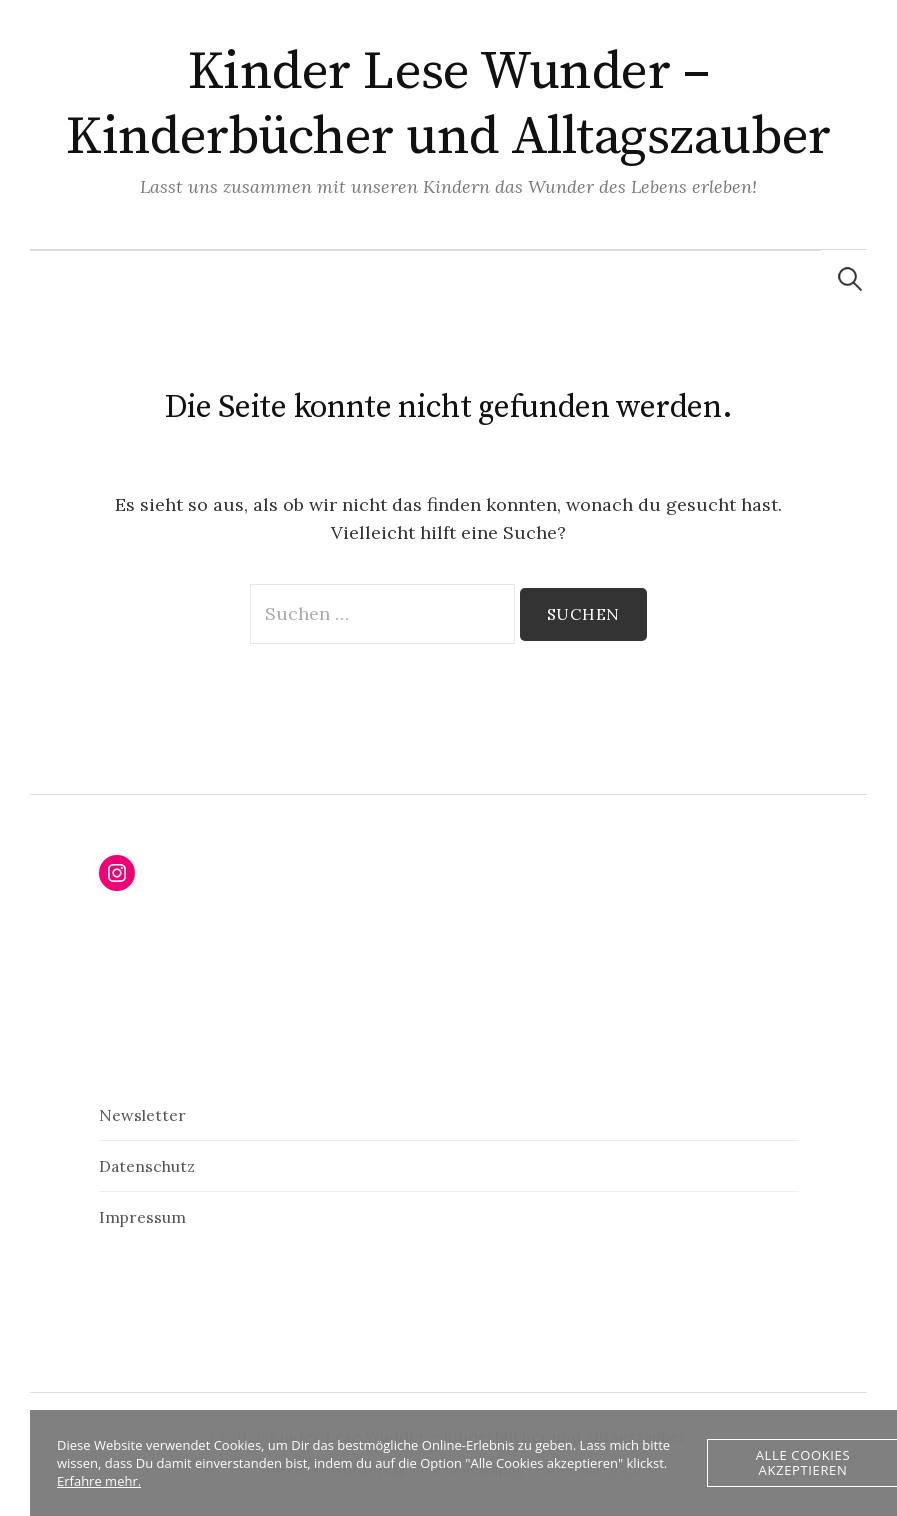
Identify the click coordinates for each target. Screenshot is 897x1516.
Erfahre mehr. (99, 1481)
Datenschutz (147, 1166)
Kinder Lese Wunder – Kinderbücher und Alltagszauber (448, 104)
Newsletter (142, 1115)
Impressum (142, 1217)
